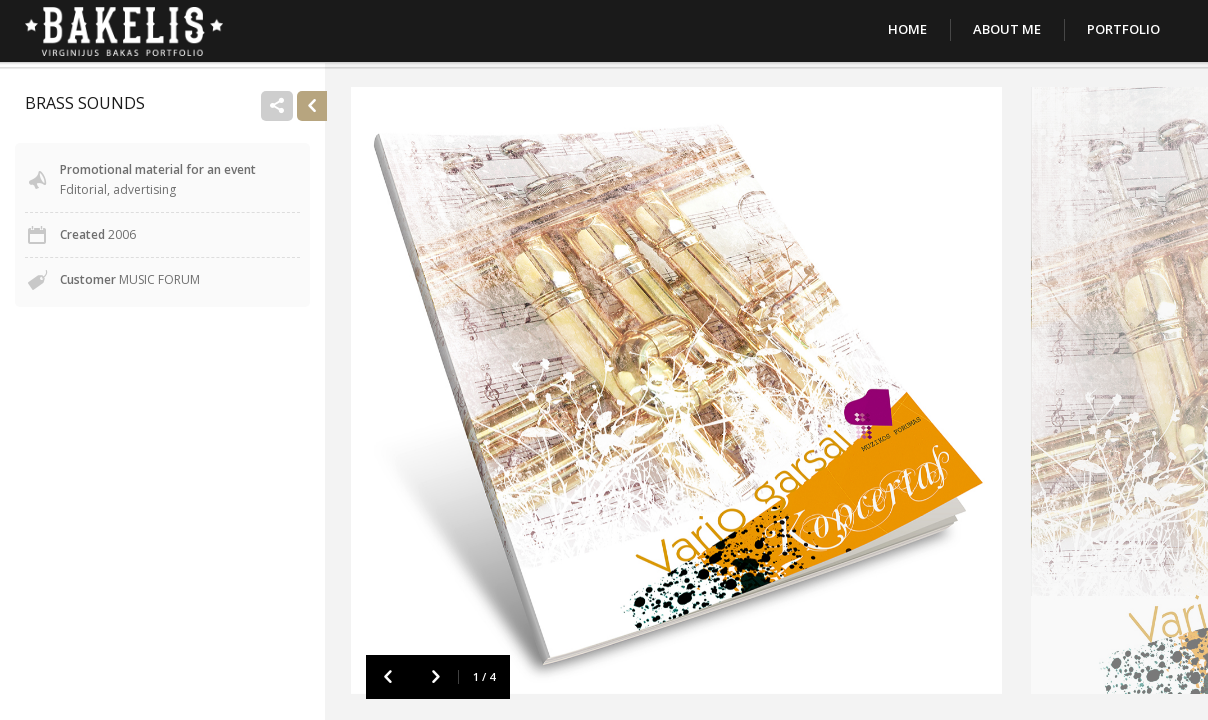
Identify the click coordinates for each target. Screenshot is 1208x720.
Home (907, 29)
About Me (1007, 29)
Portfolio (1123, 29)
